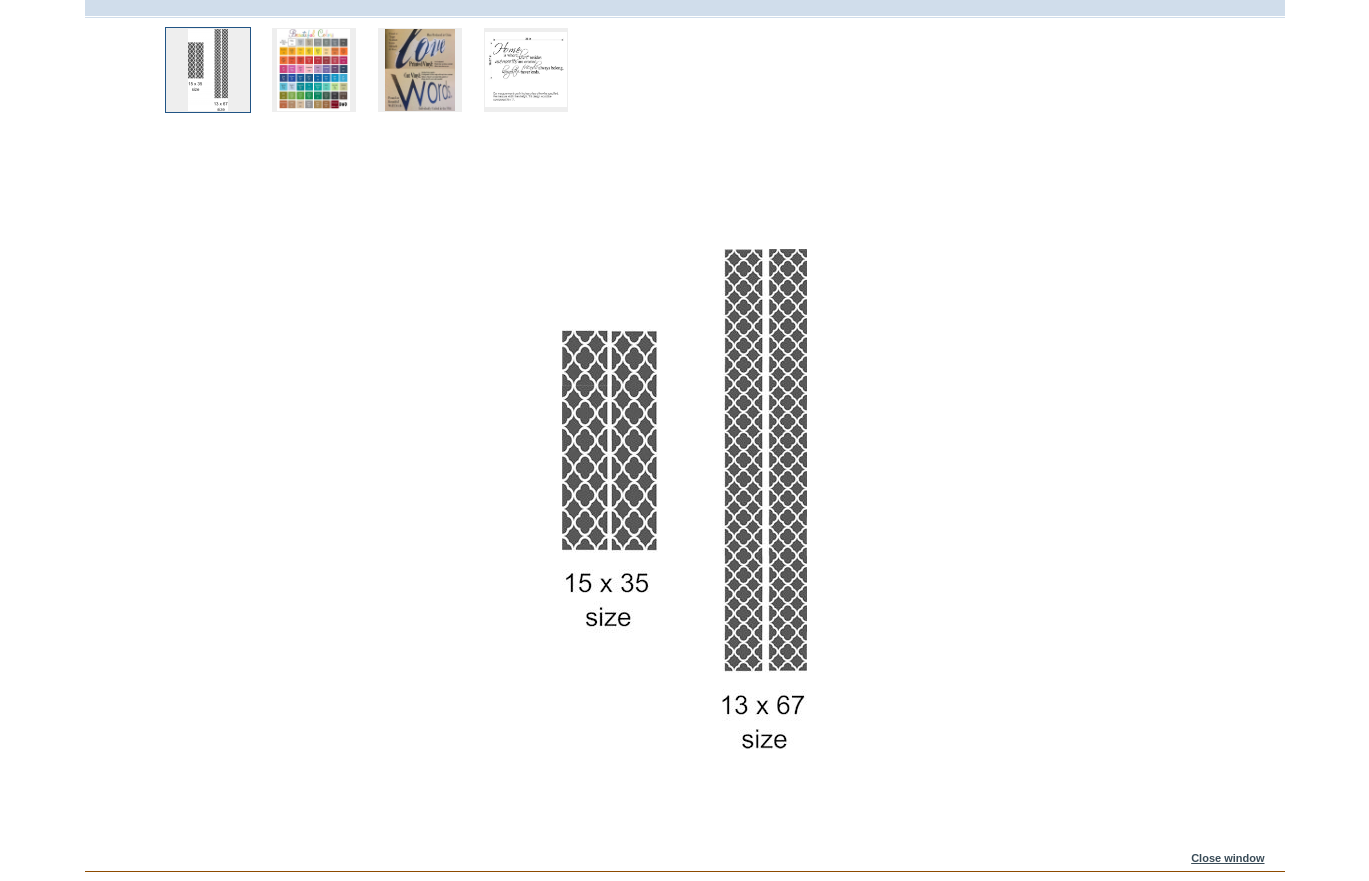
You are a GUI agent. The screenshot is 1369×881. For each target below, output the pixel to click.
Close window (1227, 858)
